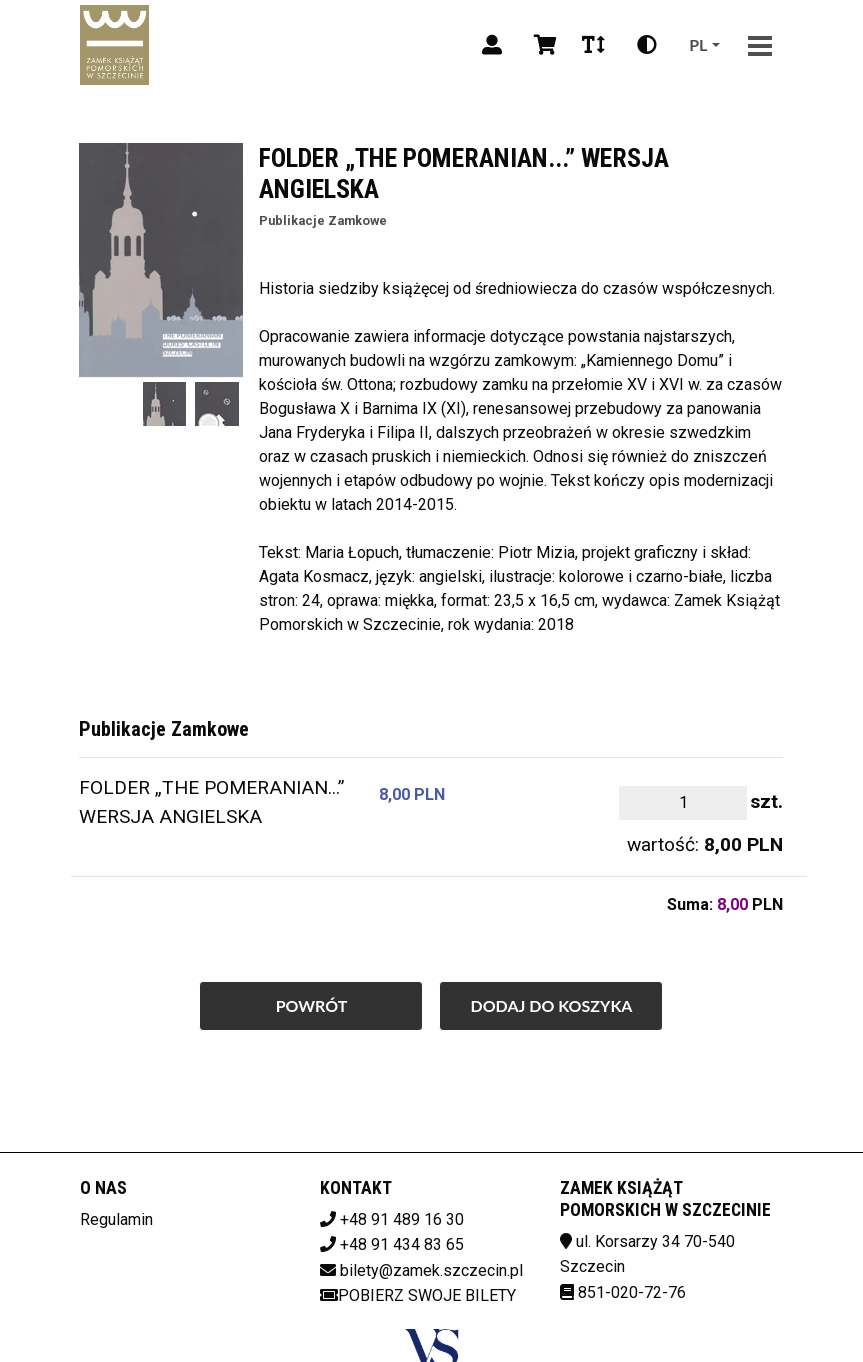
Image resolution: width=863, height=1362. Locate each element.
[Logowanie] (492, 45)
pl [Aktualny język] (698, 44)
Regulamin (116, 1219)
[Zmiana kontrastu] (647, 45)
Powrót (312, 1005)
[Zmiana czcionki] (593, 45)
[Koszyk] (542, 45)
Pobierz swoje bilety (418, 1295)
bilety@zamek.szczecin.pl (431, 1270)
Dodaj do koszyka (551, 1005)
